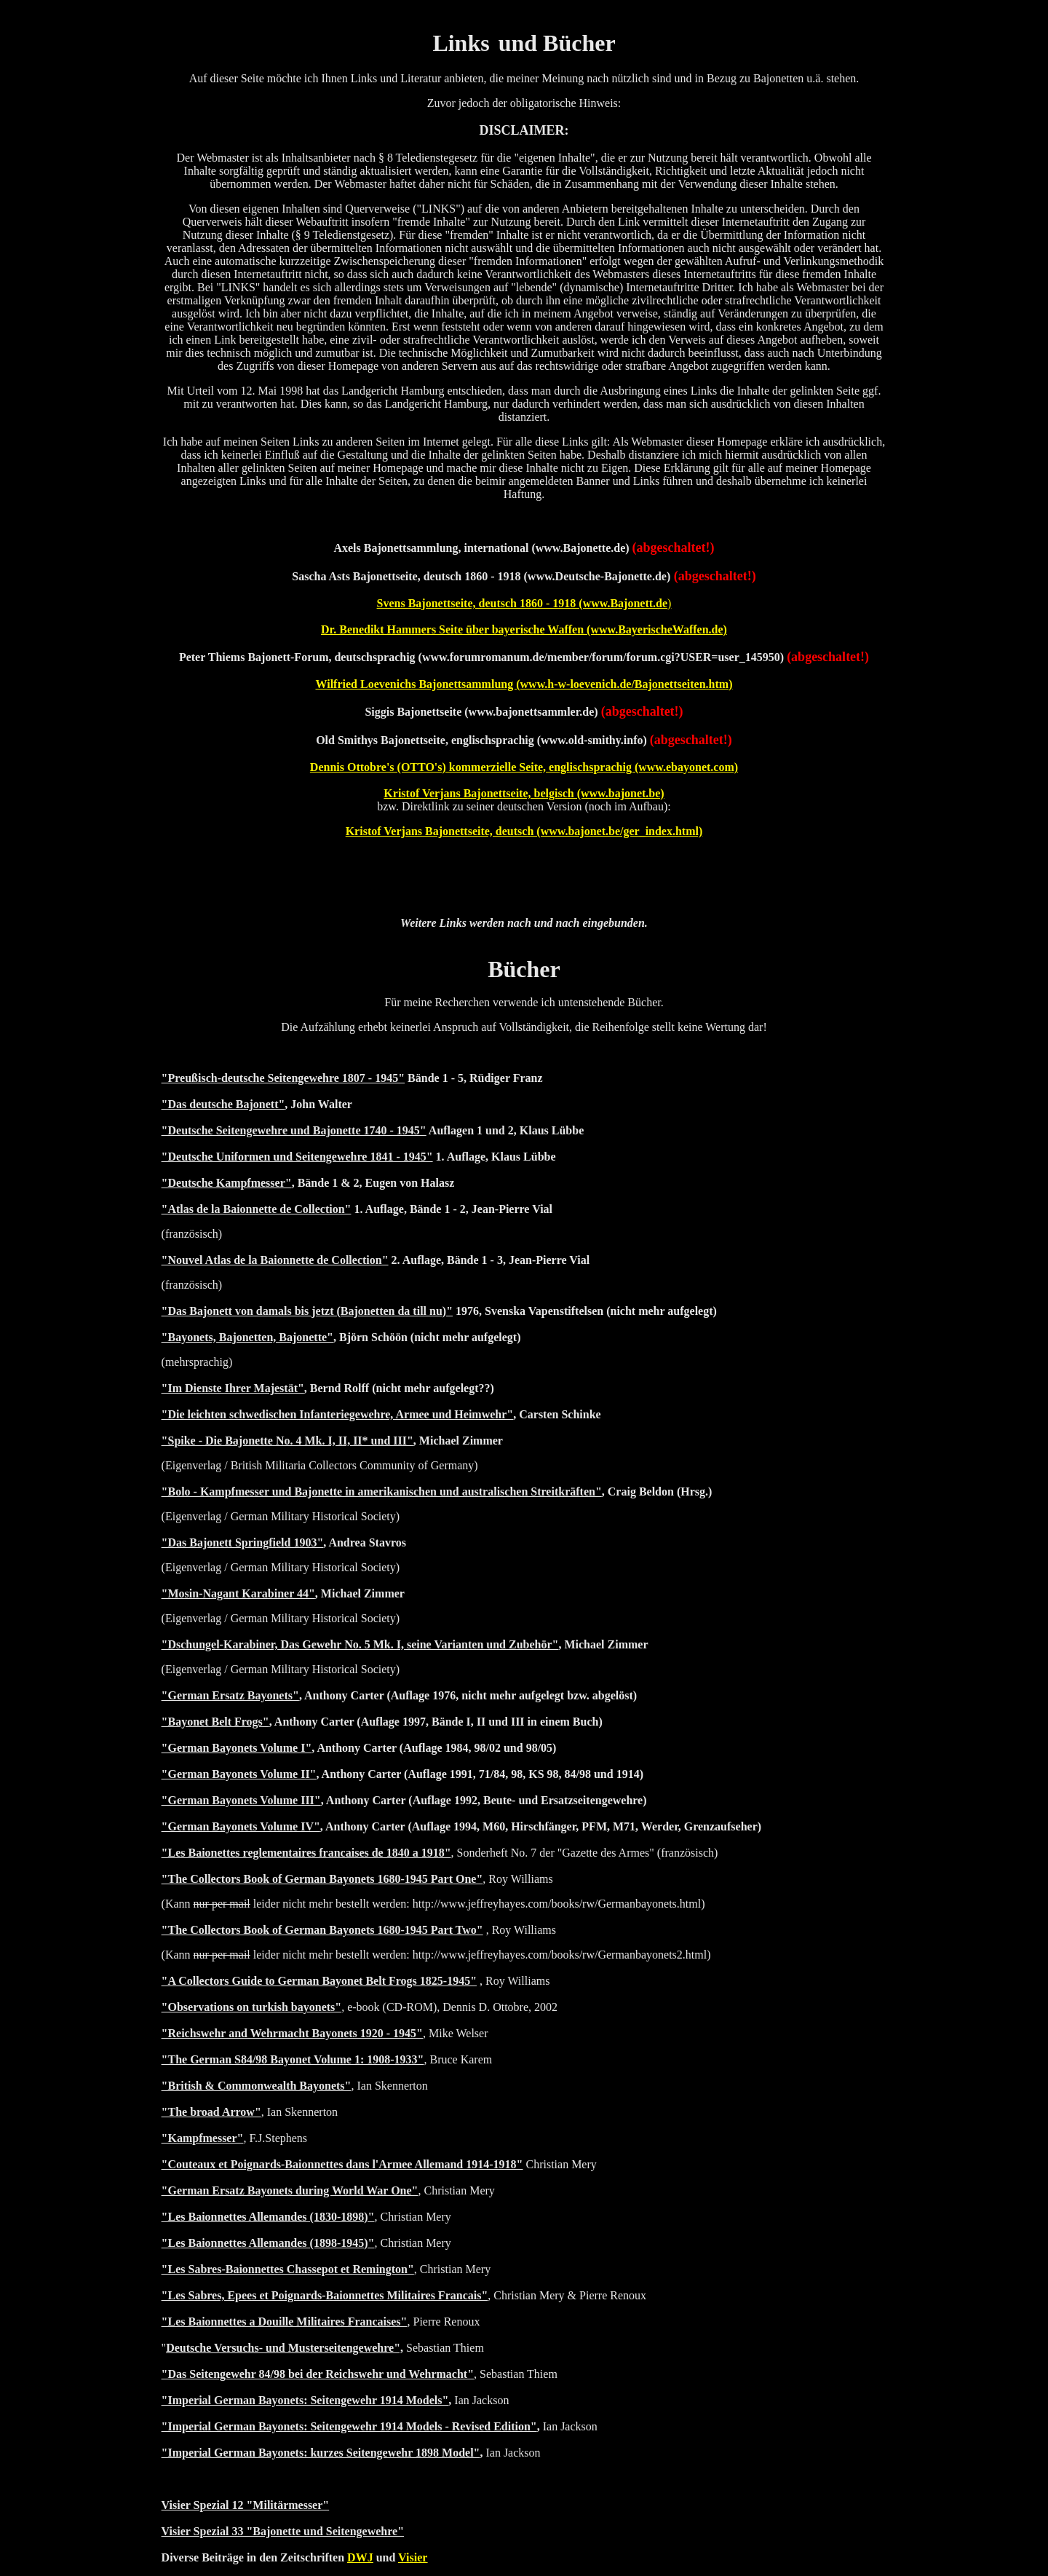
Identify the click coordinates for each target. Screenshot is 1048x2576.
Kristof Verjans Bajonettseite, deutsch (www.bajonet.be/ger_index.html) (524, 831)
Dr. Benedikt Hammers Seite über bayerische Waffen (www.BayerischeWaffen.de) (524, 629)
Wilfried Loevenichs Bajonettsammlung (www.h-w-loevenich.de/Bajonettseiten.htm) (523, 684)
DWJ (360, 2557)
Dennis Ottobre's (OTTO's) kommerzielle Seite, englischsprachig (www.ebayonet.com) (524, 767)
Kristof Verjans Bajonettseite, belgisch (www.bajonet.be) (524, 793)
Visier (412, 2557)
